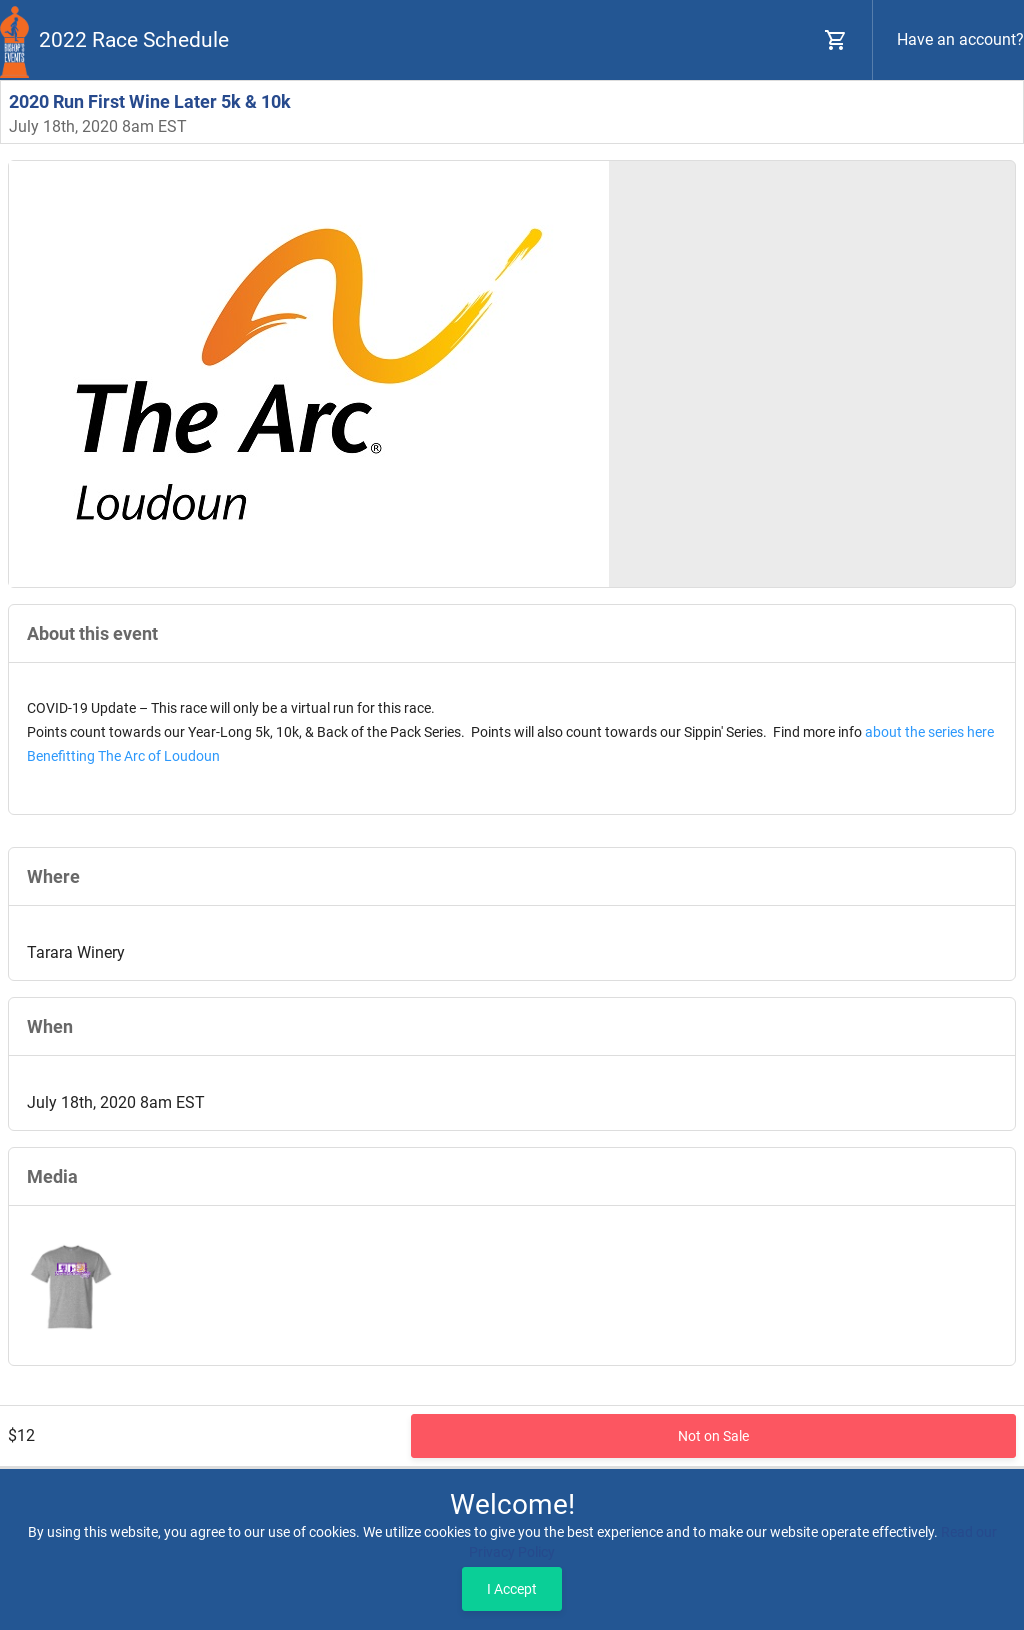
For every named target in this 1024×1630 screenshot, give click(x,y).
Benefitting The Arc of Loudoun (123, 756)
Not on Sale (713, 1436)
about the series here (929, 732)
